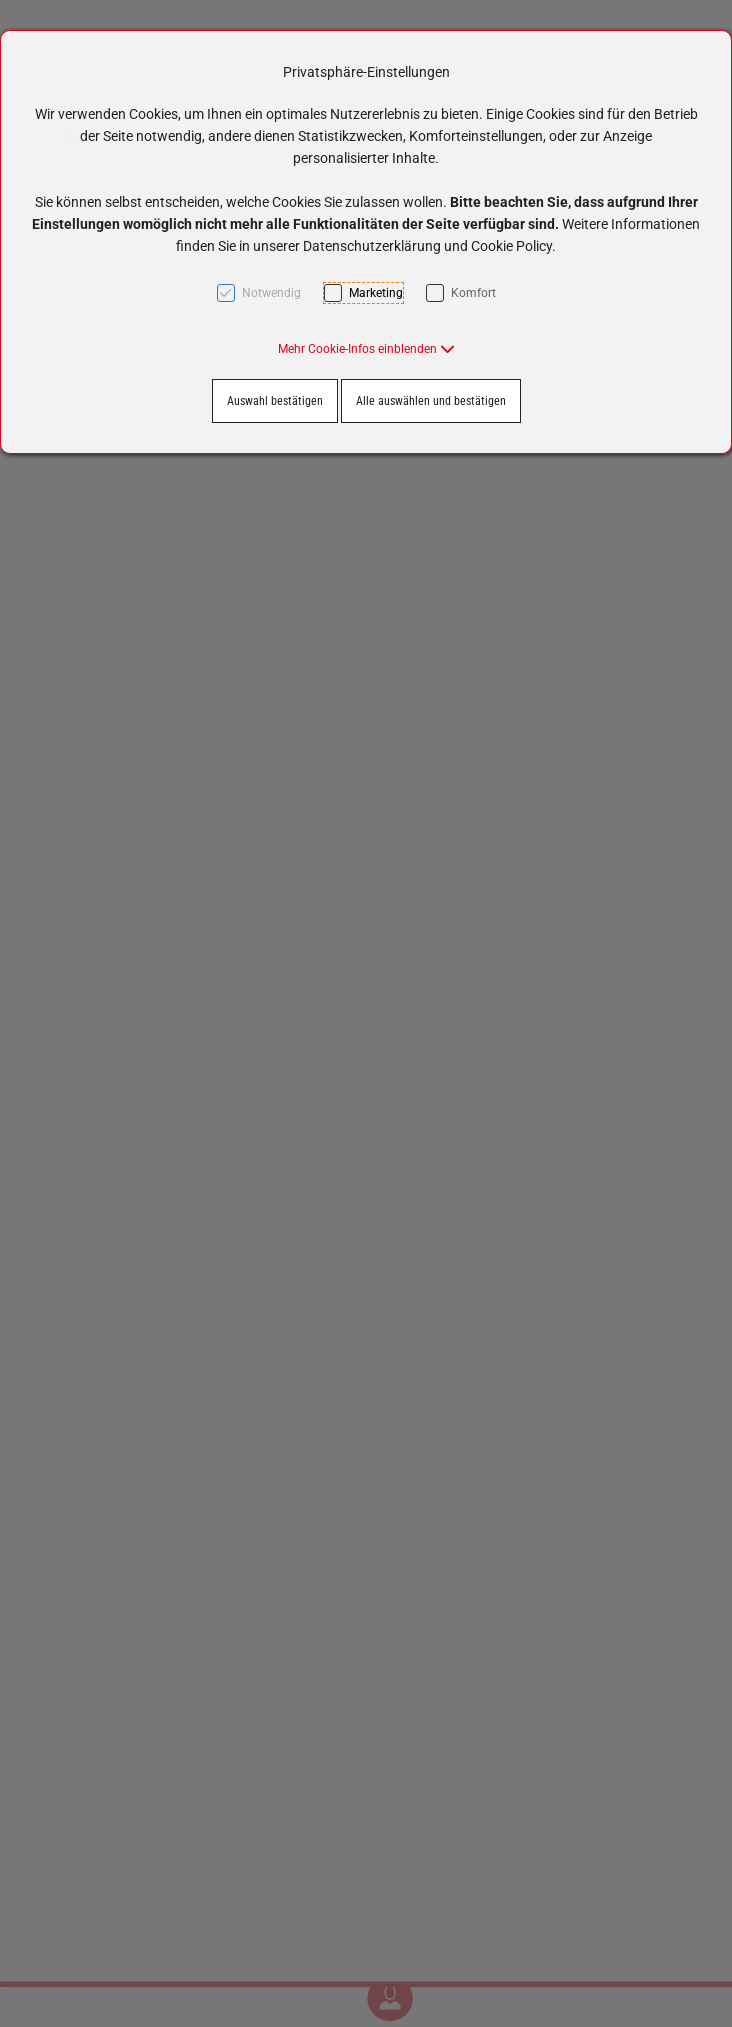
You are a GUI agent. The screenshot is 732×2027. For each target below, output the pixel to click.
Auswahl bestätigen (275, 401)
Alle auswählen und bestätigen (431, 401)
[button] (366, 349)
